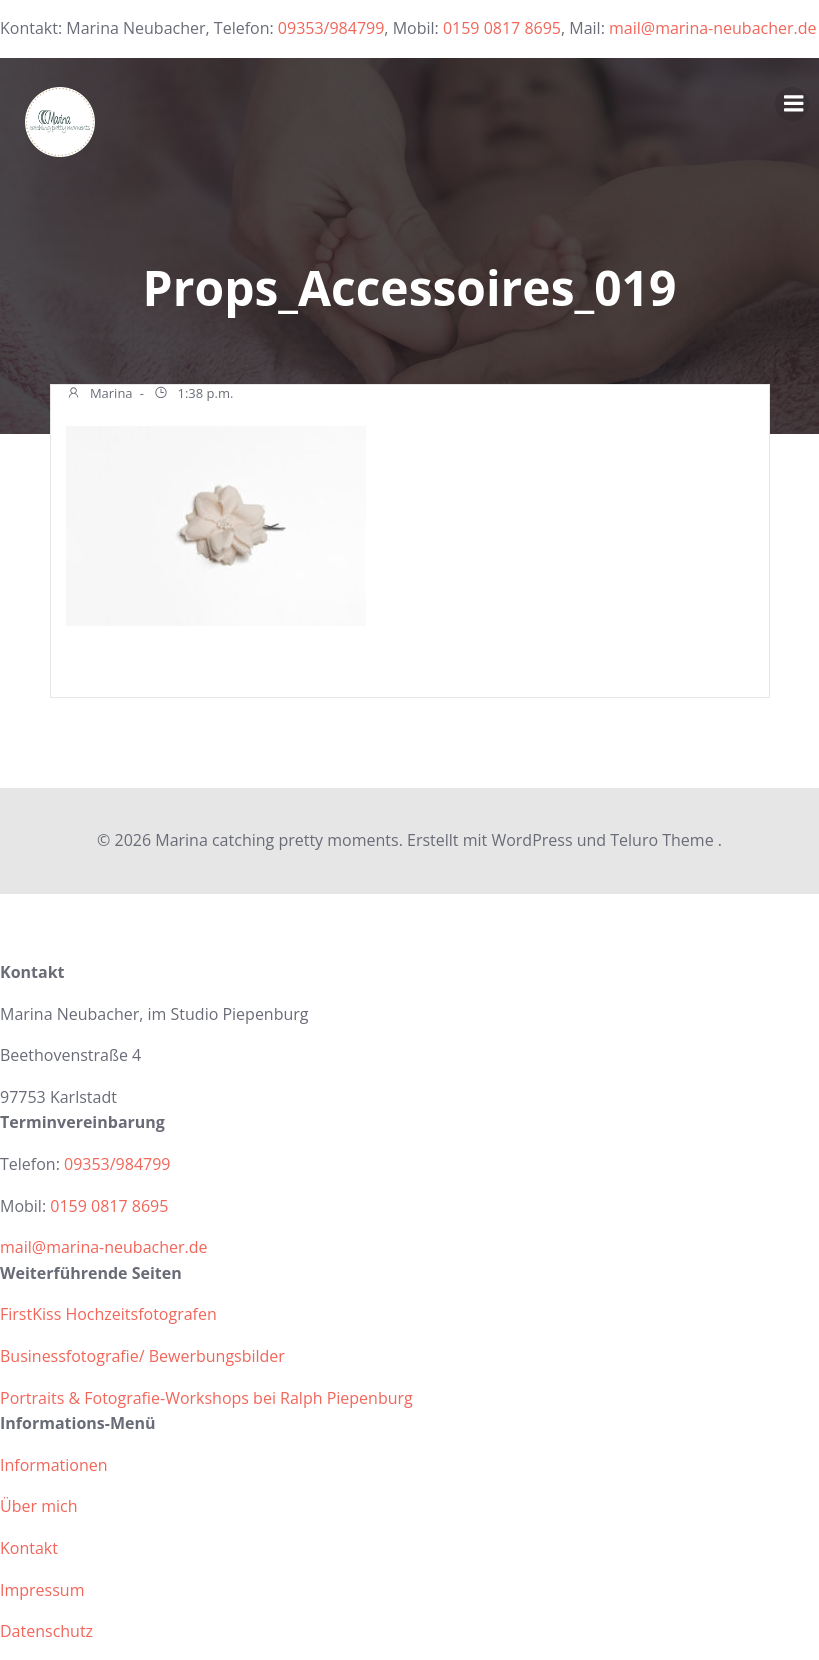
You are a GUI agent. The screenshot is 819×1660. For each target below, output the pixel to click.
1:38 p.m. (193, 395)
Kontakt (29, 1547)
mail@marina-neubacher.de (713, 28)
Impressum (42, 1589)
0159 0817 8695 (502, 28)
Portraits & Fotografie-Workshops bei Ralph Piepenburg (206, 1397)
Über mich (38, 1506)
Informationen (54, 1464)
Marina (99, 395)
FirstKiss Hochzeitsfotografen (108, 1314)
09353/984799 (331, 28)
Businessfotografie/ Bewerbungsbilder (142, 1355)
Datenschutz (46, 1630)
